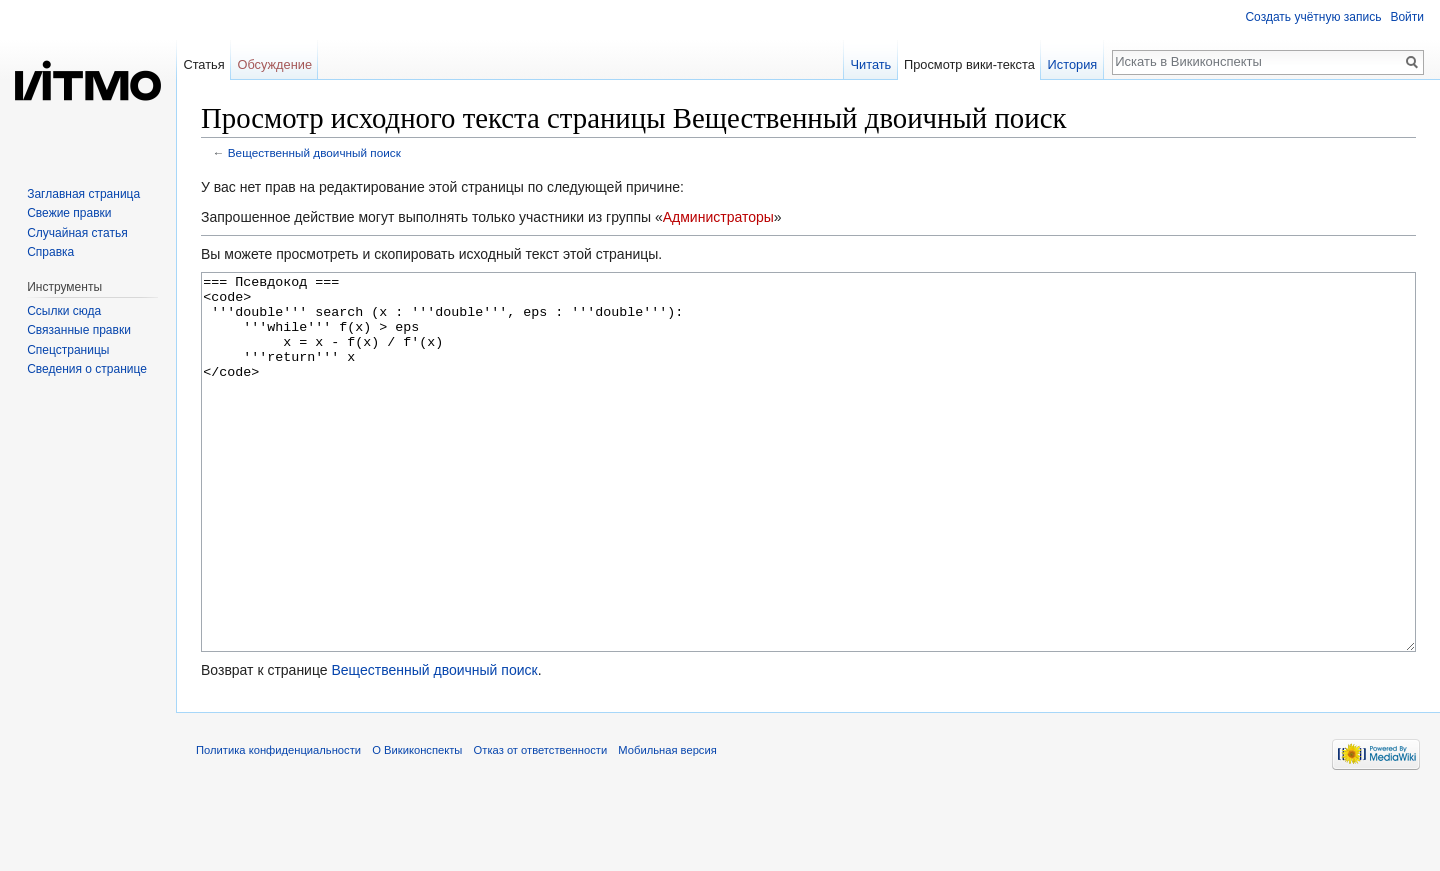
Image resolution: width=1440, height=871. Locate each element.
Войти (1407, 17)
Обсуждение (274, 64)
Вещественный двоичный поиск (314, 152)
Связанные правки (79, 330)
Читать (870, 64)
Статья (203, 64)
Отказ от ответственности (541, 825)
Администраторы (718, 217)
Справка (50, 252)
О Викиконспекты (417, 825)
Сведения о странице (87, 369)
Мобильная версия (667, 825)
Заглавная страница (83, 194)
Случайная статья (77, 233)
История (1073, 64)
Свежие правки (69, 213)
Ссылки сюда (64, 311)
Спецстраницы (68, 350)
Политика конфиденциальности (278, 825)
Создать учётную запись (1313, 17)
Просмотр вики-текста (969, 64)
